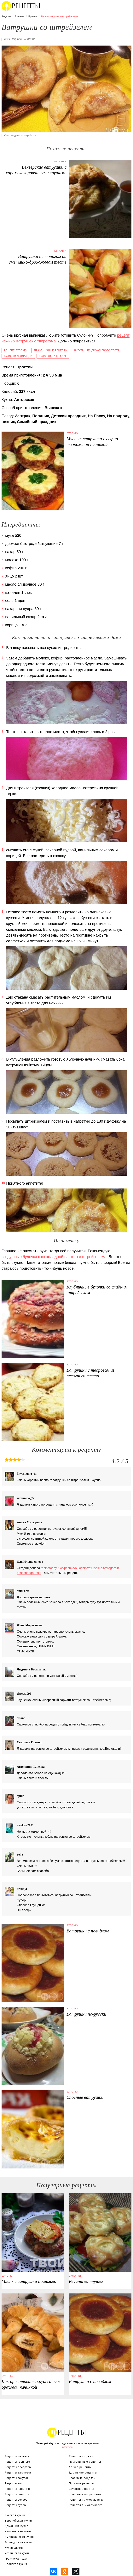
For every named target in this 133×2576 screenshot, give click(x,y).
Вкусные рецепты (81, 2488)
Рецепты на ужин (81, 2456)
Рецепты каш (14, 2483)
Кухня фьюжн (14, 2547)
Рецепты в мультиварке (85, 2505)
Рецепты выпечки (17, 2456)
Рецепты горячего (17, 2461)
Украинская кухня (17, 2553)
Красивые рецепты (82, 2477)
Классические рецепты (85, 2494)
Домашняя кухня (16, 2526)
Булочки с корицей (18, 356)
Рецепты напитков (18, 2488)
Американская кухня (19, 2536)
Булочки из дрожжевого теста (96, 350)
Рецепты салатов (17, 2494)
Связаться (66, 2447)
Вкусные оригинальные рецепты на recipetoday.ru (66, 2432)
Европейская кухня (18, 2520)
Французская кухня (18, 2542)
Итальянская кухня (18, 2531)
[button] (128, 5)
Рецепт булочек (15, 350)
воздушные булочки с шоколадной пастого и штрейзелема (54, 1257)
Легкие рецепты (80, 2467)
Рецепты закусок (17, 2477)
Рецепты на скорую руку (86, 2499)
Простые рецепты (81, 2483)
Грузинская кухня (17, 2558)
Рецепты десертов (18, 2467)
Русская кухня (15, 2515)
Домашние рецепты (83, 2472)
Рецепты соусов (16, 2499)
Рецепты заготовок (18, 2472)
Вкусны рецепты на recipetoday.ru (21, 6)
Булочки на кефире (53, 356)
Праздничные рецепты (50, 350)
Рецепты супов (15, 2505)
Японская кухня (16, 2564)
